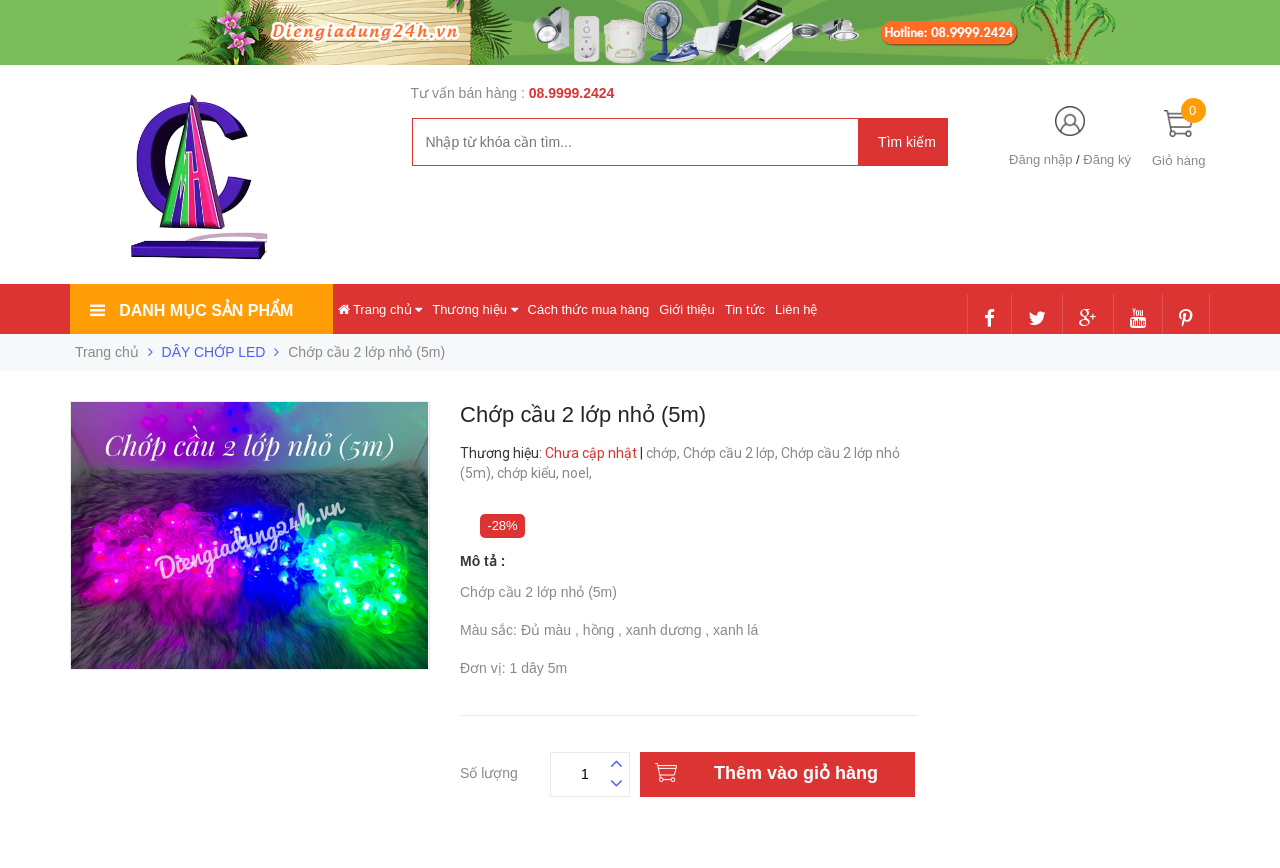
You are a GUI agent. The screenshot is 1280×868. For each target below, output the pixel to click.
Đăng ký (1107, 159)
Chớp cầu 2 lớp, (732, 453)
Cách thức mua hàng (589, 309)
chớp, (664, 453)
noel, (578, 473)
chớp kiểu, (529, 473)
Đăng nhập (1040, 159)
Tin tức (745, 309)
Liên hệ (796, 309)
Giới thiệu (686, 309)
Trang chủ (380, 309)
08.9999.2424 (572, 93)
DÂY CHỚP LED (214, 352)
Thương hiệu (474, 309)
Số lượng (489, 770)
